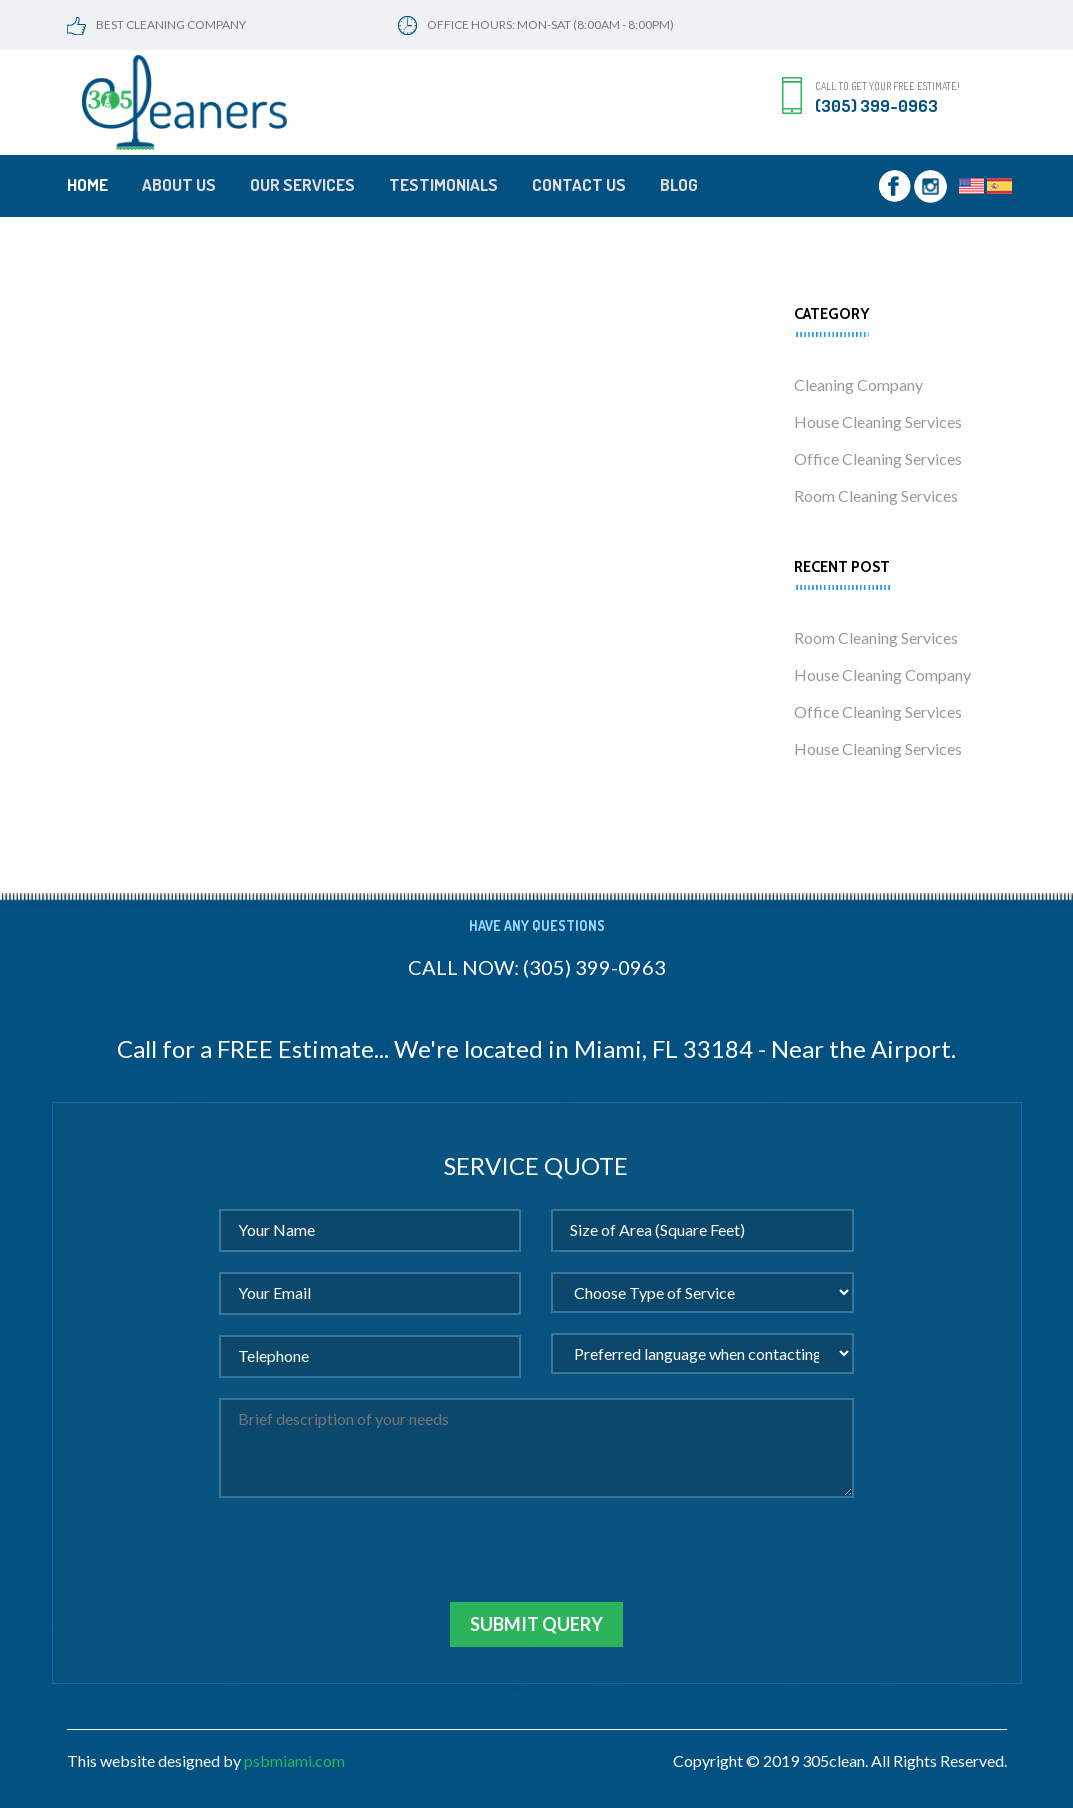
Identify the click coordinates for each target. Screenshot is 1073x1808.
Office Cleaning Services (878, 458)
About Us (179, 185)
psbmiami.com (294, 1760)
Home (87, 185)
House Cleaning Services (878, 421)
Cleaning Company (858, 384)
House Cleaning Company (882, 674)
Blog (679, 185)
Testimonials (443, 185)
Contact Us (579, 185)
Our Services (302, 185)
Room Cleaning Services (876, 495)
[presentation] (371, 1563)
